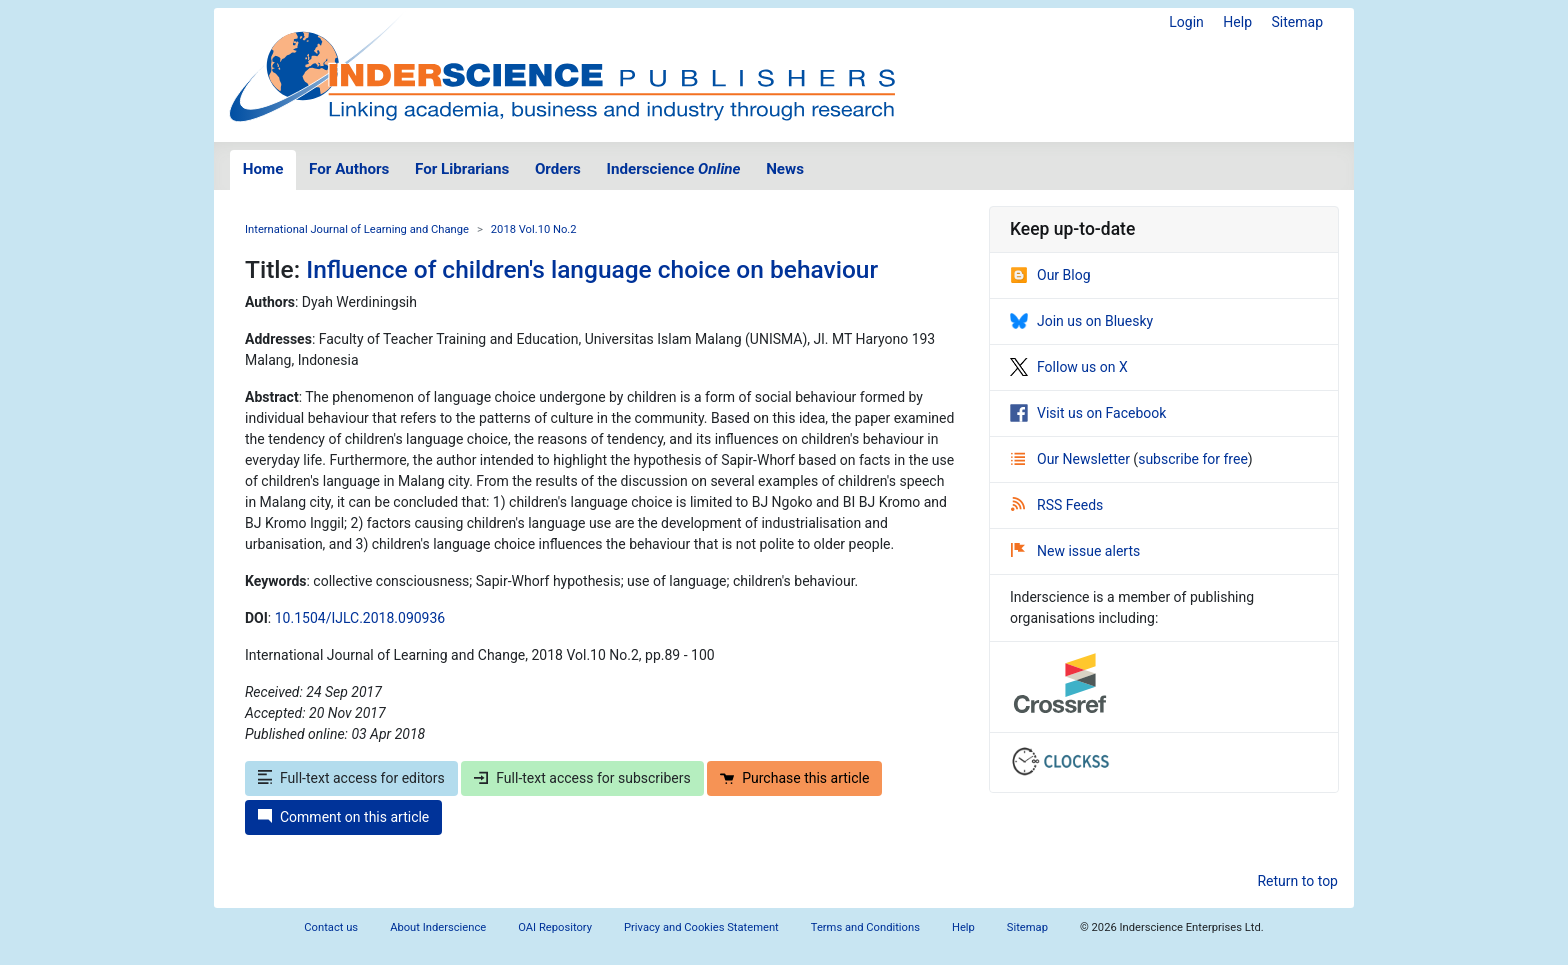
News (785, 169)
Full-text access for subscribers (582, 778)
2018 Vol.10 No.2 (534, 229)
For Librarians (462, 169)
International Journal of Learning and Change (357, 229)
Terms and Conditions (865, 927)
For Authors (349, 169)
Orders (558, 169)
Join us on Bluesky (1081, 321)
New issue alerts (1075, 551)
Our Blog (1050, 275)
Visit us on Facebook (1088, 413)
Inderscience (674, 169)
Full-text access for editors (351, 778)
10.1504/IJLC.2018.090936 (360, 618)
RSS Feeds (1057, 505)
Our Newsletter (1072, 459)
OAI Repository (555, 927)
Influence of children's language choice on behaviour (592, 269)
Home (263, 169)
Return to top (1297, 881)
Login (1186, 22)
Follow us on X (1069, 367)
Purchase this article (794, 778)
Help (1237, 22)
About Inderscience (438, 927)
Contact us (331, 927)
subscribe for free (1193, 459)
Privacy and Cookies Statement (701, 927)
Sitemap (1297, 22)
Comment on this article (343, 817)
